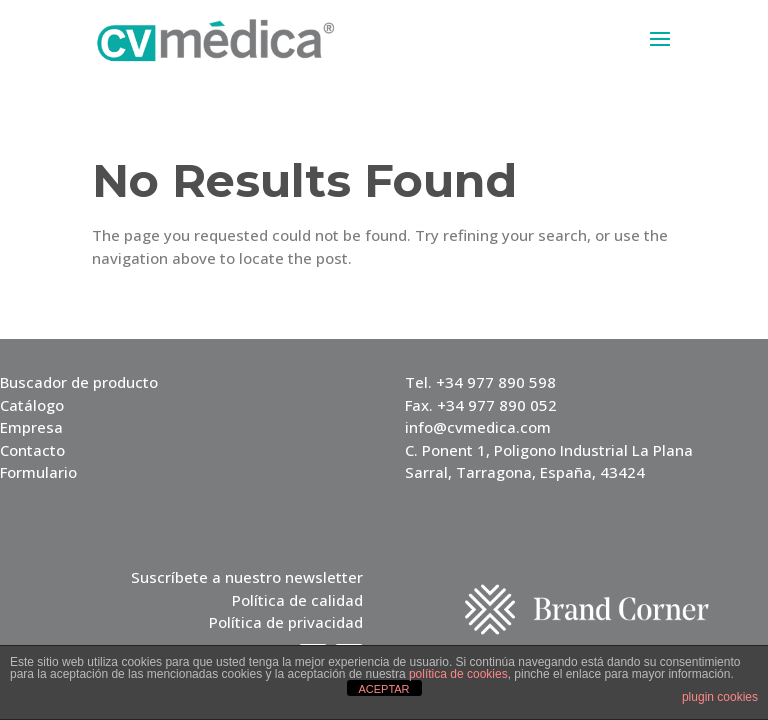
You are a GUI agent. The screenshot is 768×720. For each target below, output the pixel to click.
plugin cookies (720, 697)
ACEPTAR (383, 689)
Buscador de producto (79, 382)
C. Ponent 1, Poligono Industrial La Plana (549, 450)
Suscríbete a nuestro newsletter (247, 577)
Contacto (32, 450)
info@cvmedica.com (478, 427)
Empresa (31, 427)
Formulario (38, 472)
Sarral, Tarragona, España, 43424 (525, 472)
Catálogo (32, 405)
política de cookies (458, 674)
